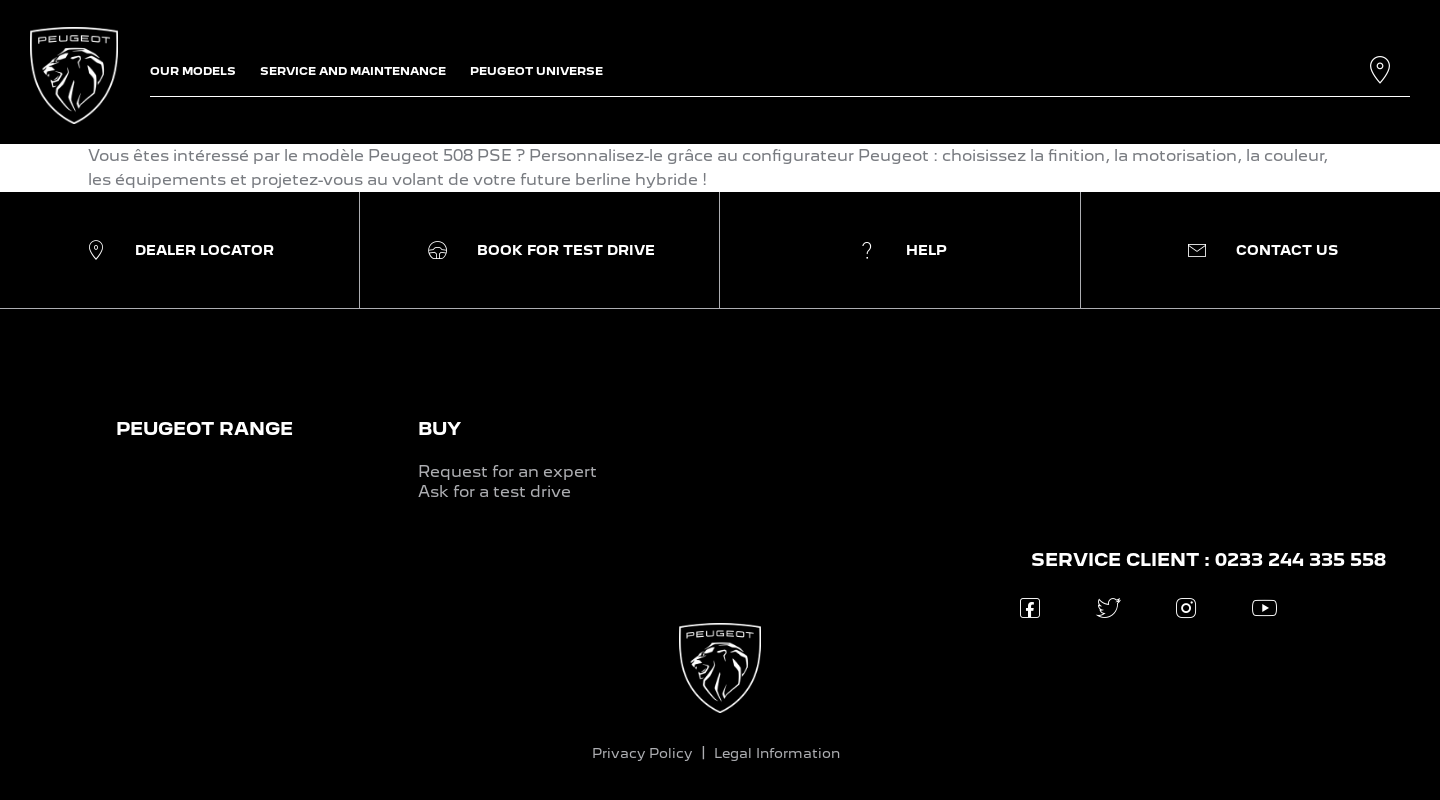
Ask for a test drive (494, 491)
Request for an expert (507, 471)
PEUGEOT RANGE (204, 428)
